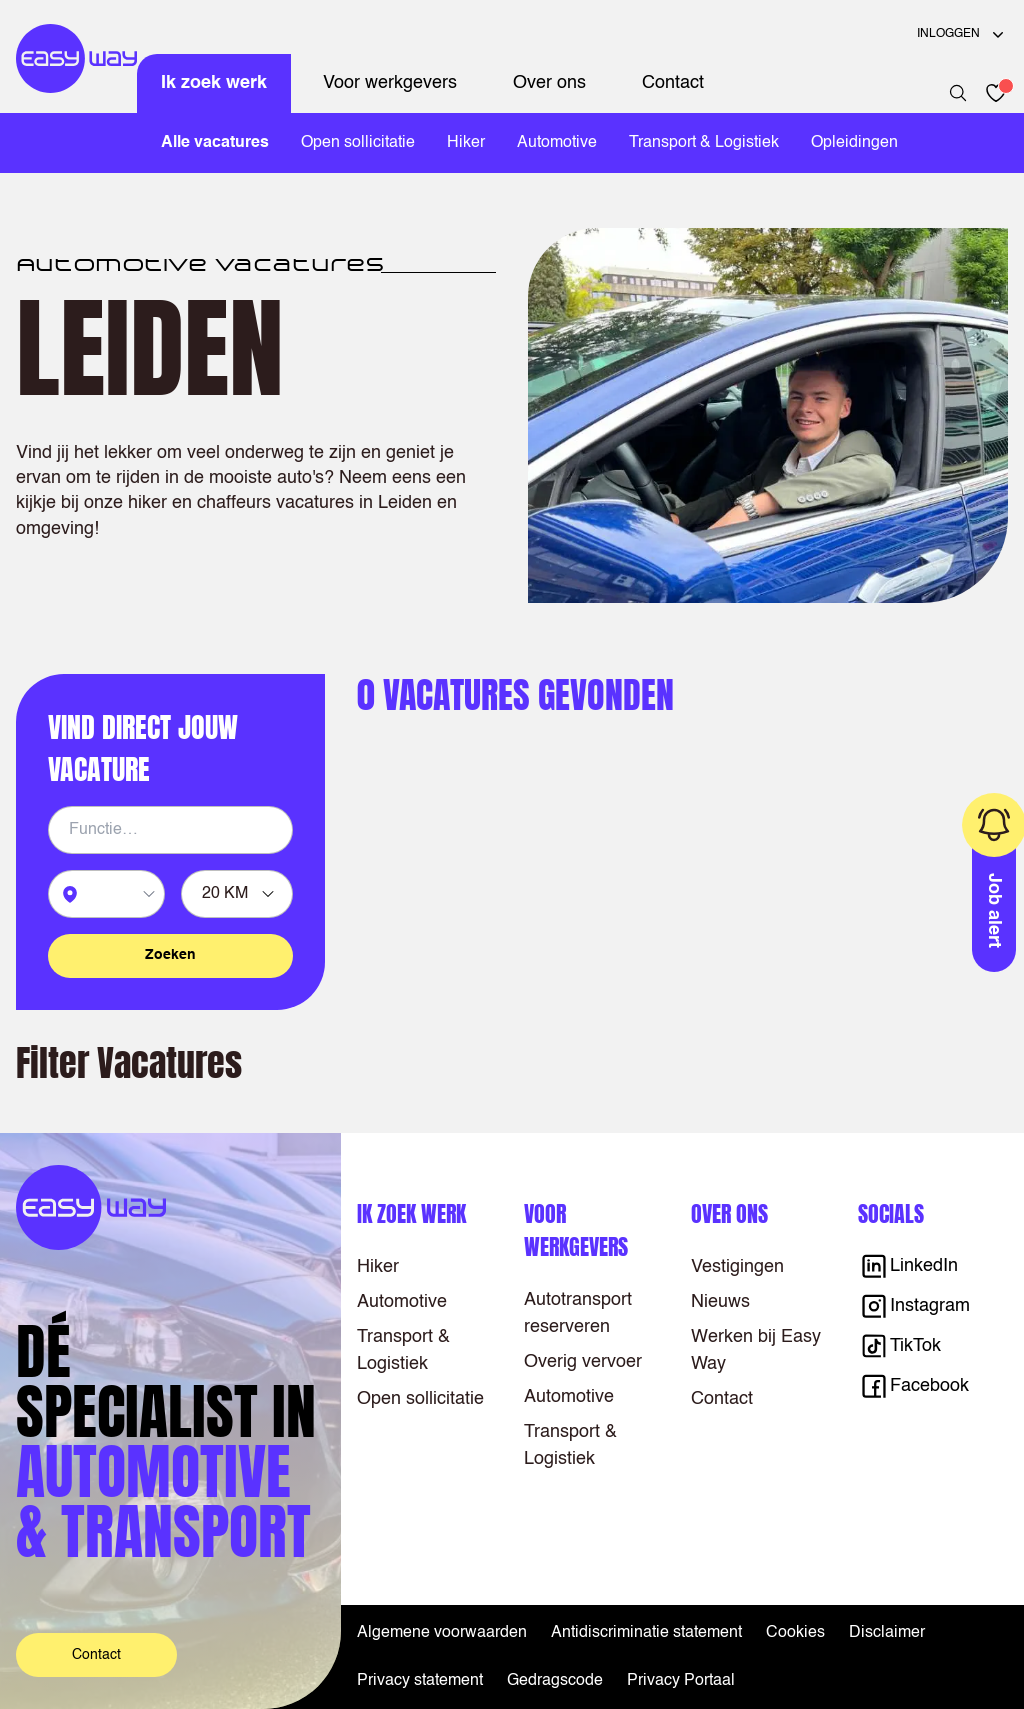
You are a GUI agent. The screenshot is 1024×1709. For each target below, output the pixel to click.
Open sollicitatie (358, 143)
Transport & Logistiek (704, 143)
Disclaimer (887, 1633)
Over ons (549, 83)
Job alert (995, 910)
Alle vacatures (215, 143)
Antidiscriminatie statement (646, 1633)
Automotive (557, 143)
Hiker (466, 143)
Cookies (795, 1633)
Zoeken (170, 955)
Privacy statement (420, 1681)
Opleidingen (854, 143)
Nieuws (720, 1302)
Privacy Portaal (681, 1681)
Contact (673, 83)
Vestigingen (737, 1267)
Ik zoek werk (214, 83)
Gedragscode (555, 1681)
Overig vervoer (583, 1362)
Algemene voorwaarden (442, 1633)
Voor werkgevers (390, 83)
